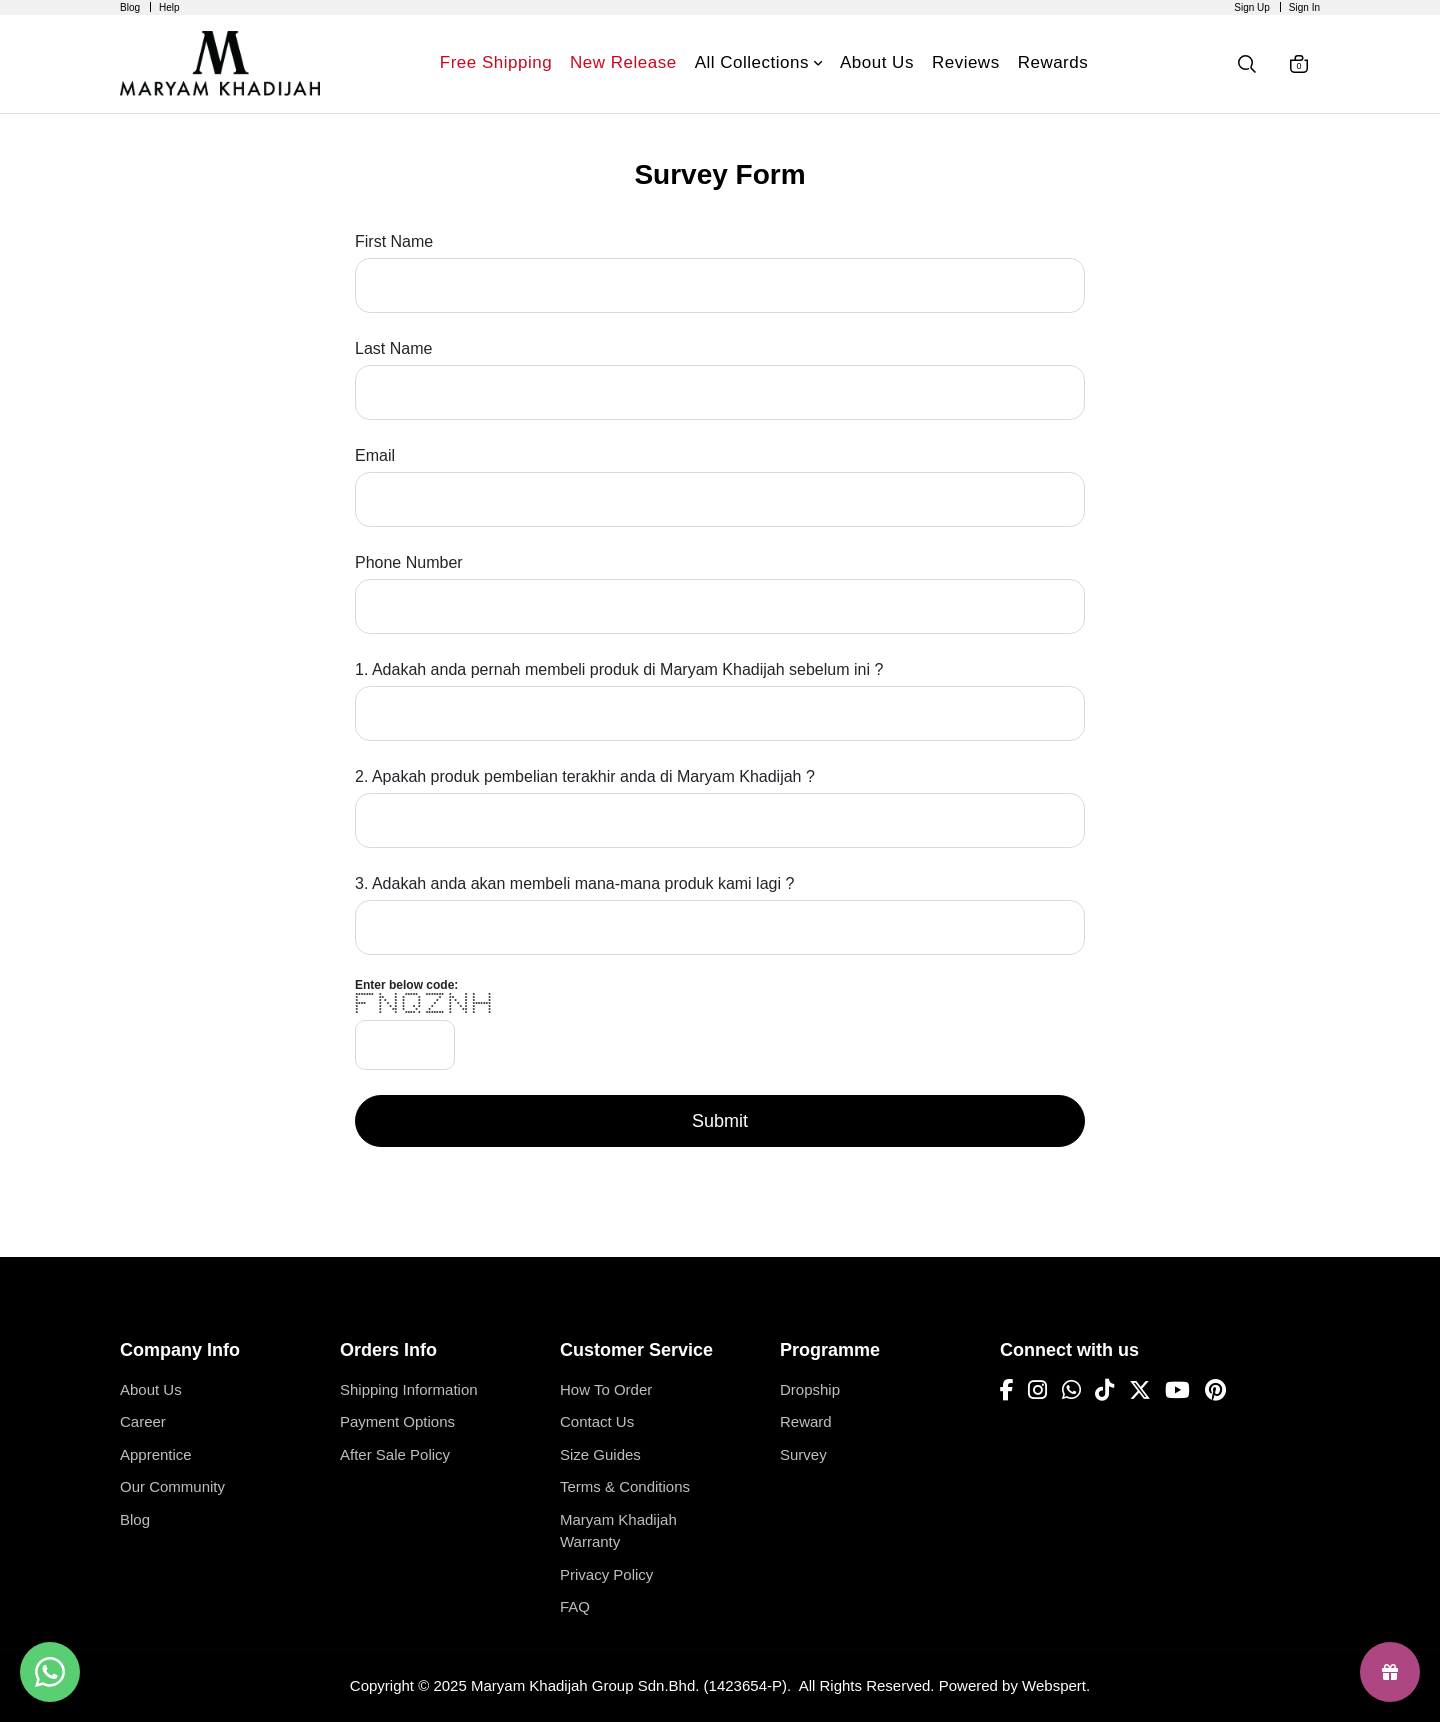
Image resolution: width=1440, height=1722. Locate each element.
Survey (803, 1454)
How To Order (606, 1389)
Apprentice (156, 1454)
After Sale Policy (395, 1454)
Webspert (1054, 1685)
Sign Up (1252, 7)
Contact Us (597, 1421)
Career (143, 1421)
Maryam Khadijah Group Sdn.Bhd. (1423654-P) (629, 1685)
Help (169, 7)
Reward (806, 1421)
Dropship (810, 1389)
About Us (151, 1389)
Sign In (1304, 7)
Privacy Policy (606, 1574)
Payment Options (397, 1421)
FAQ (575, 1606)
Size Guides (600, 1454)
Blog (130, 7)
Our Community (172, 1486)
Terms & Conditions (625, 1486)
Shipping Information (409, 1389)
